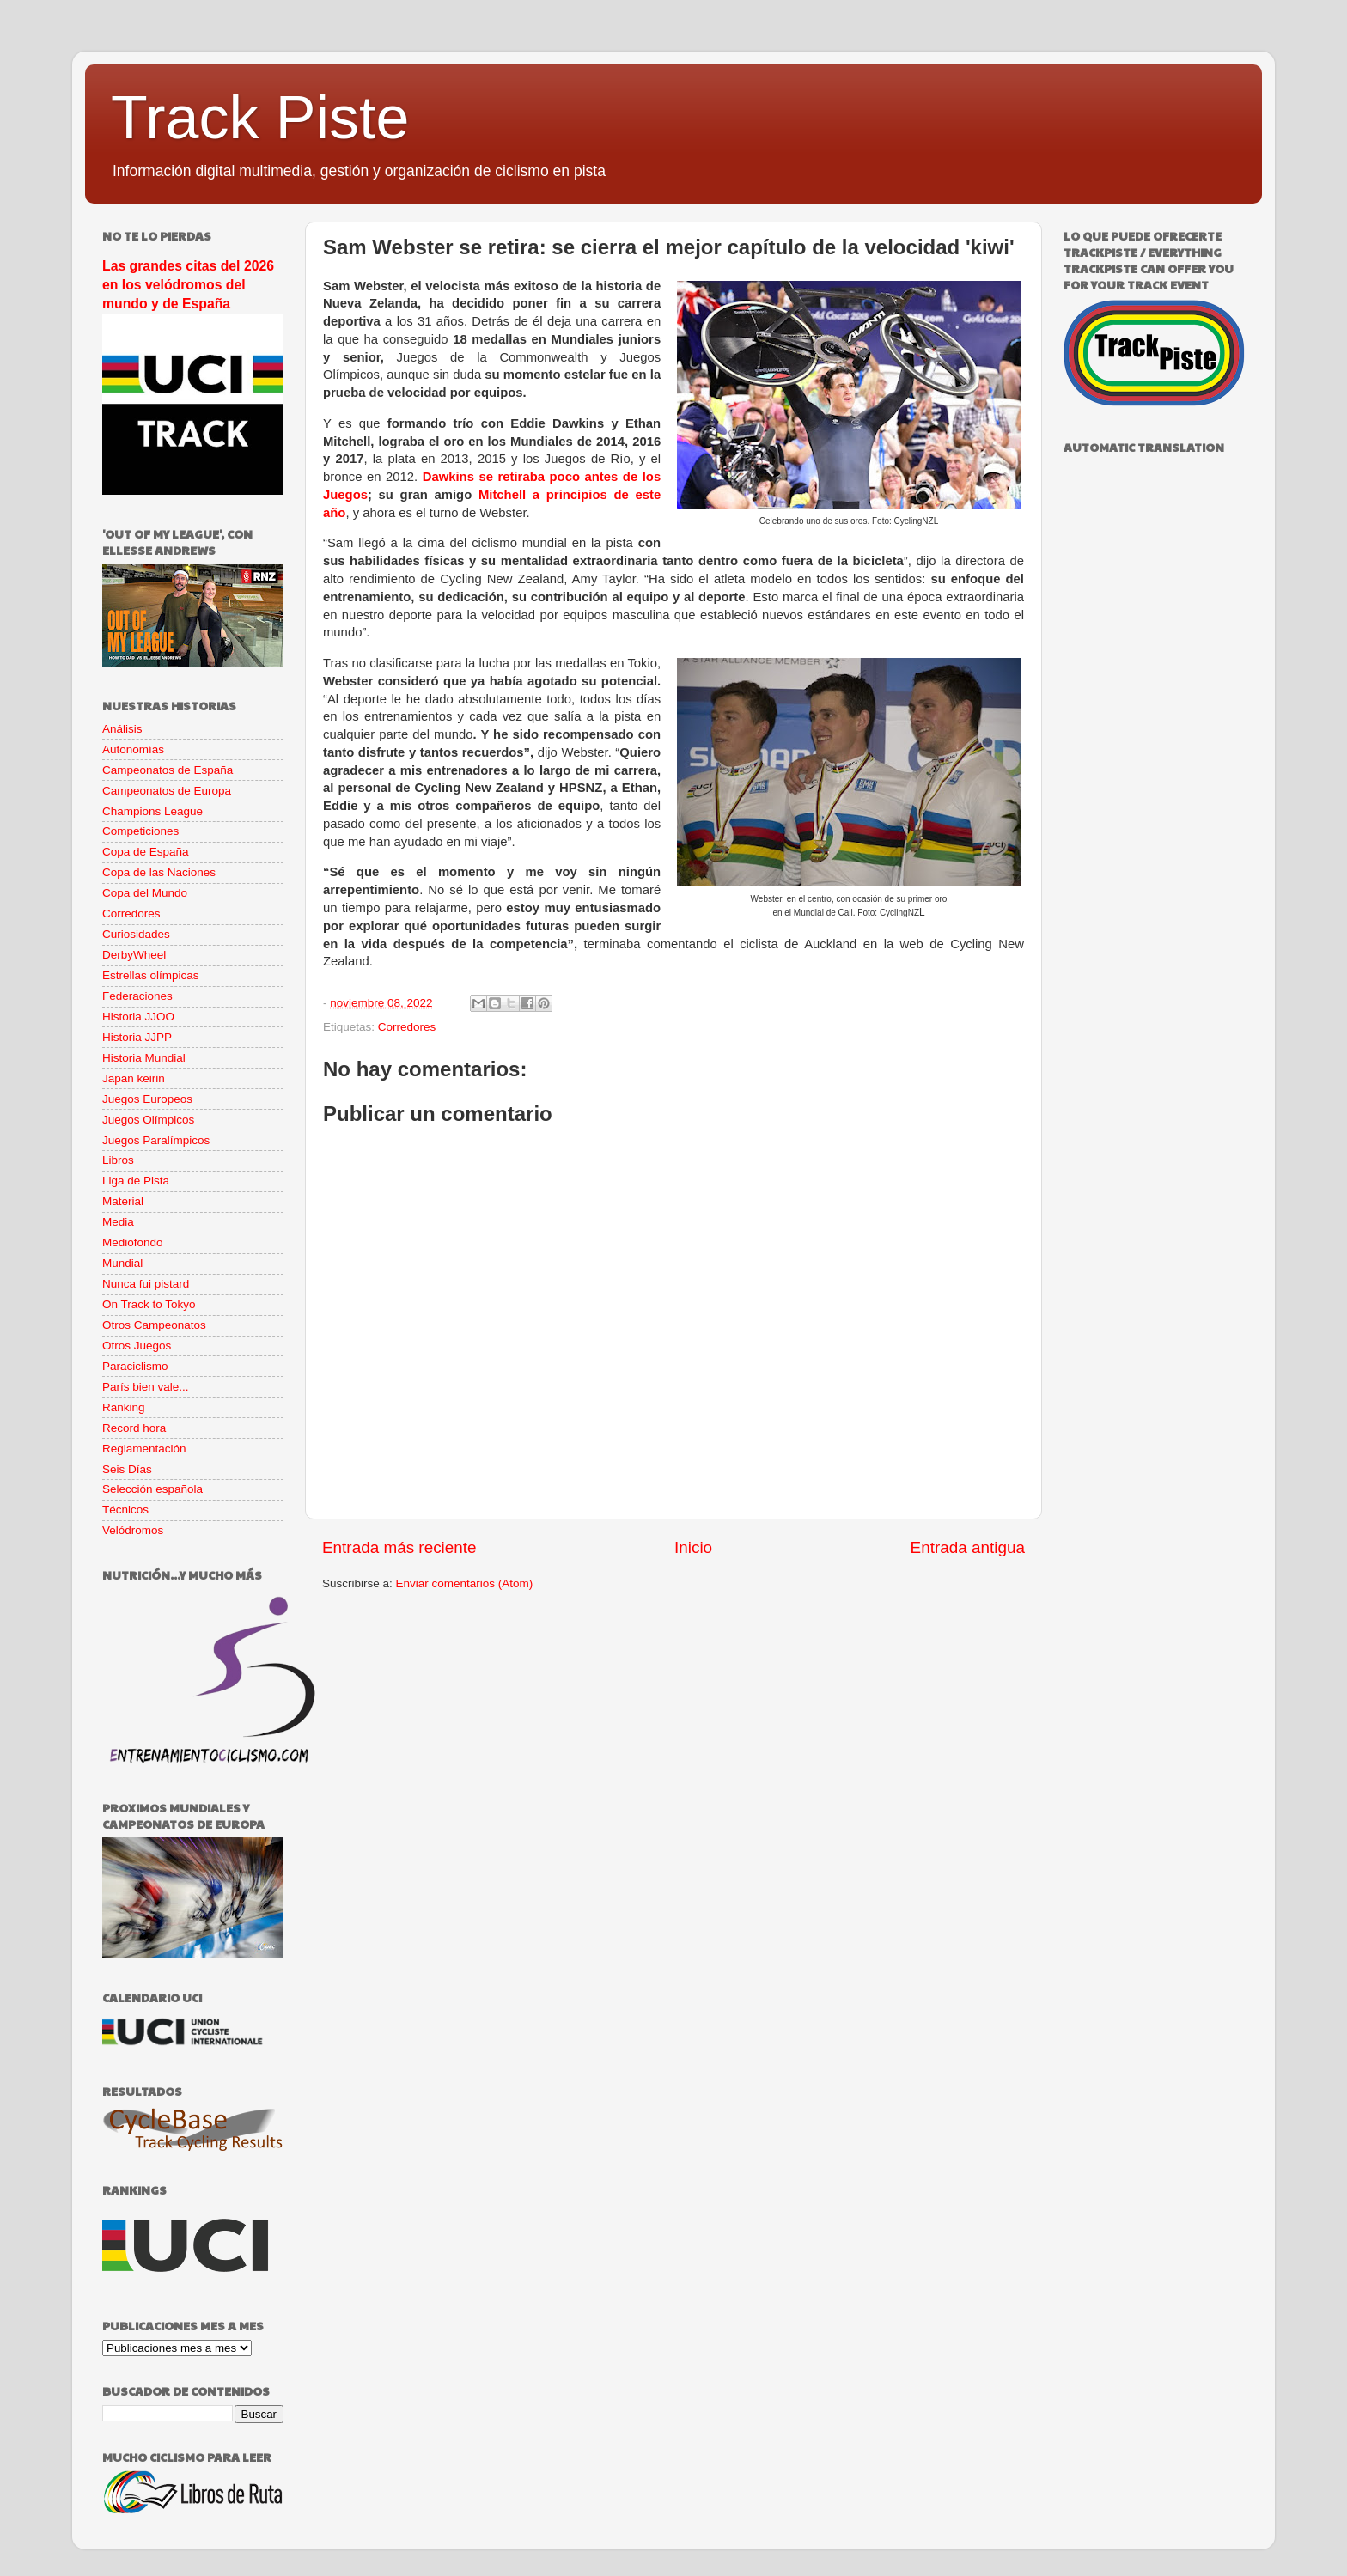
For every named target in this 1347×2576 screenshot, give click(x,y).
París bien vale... (145, 1386)
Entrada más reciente (399, 1547)
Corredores (407, 1026)
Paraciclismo (135, 1366)
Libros (118, 1160)
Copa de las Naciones (159, 872)
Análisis (122, 728)
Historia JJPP (137, 1037)
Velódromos (132, 1530)
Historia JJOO (138, 1016)
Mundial (122, 1263)
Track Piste (260, 117)
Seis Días (127, 1469)
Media (118, 1221)
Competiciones (140, 831)
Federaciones (137, 996)
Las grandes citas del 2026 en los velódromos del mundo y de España (188, 285)
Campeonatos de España (167, 770)
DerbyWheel (134, 954)
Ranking (123, 1407)
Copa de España (145, 851)
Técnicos (125, 1509)
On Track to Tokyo (149, 1304)
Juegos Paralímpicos (156, 1140)
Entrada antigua (968, 1547)
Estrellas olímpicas (150, 975)
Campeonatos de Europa (166, 790)
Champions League (152, 811)
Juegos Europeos (147, 1099)
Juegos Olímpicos (148, 1119)
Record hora (134, 1428)
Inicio (693, 1547)
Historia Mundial (144, 1057)
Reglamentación (144, 1448)
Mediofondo (132, 1242)
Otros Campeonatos (154, 1324)
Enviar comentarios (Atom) (464, 1583)
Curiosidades (136, 934)
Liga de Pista (135, 1180)
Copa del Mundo (144, 892)
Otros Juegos (136, 1345)
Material (122, 1201)
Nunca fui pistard (145, 1283)
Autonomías (133, 749)
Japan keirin (133, 1078)
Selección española (152, 1489)
